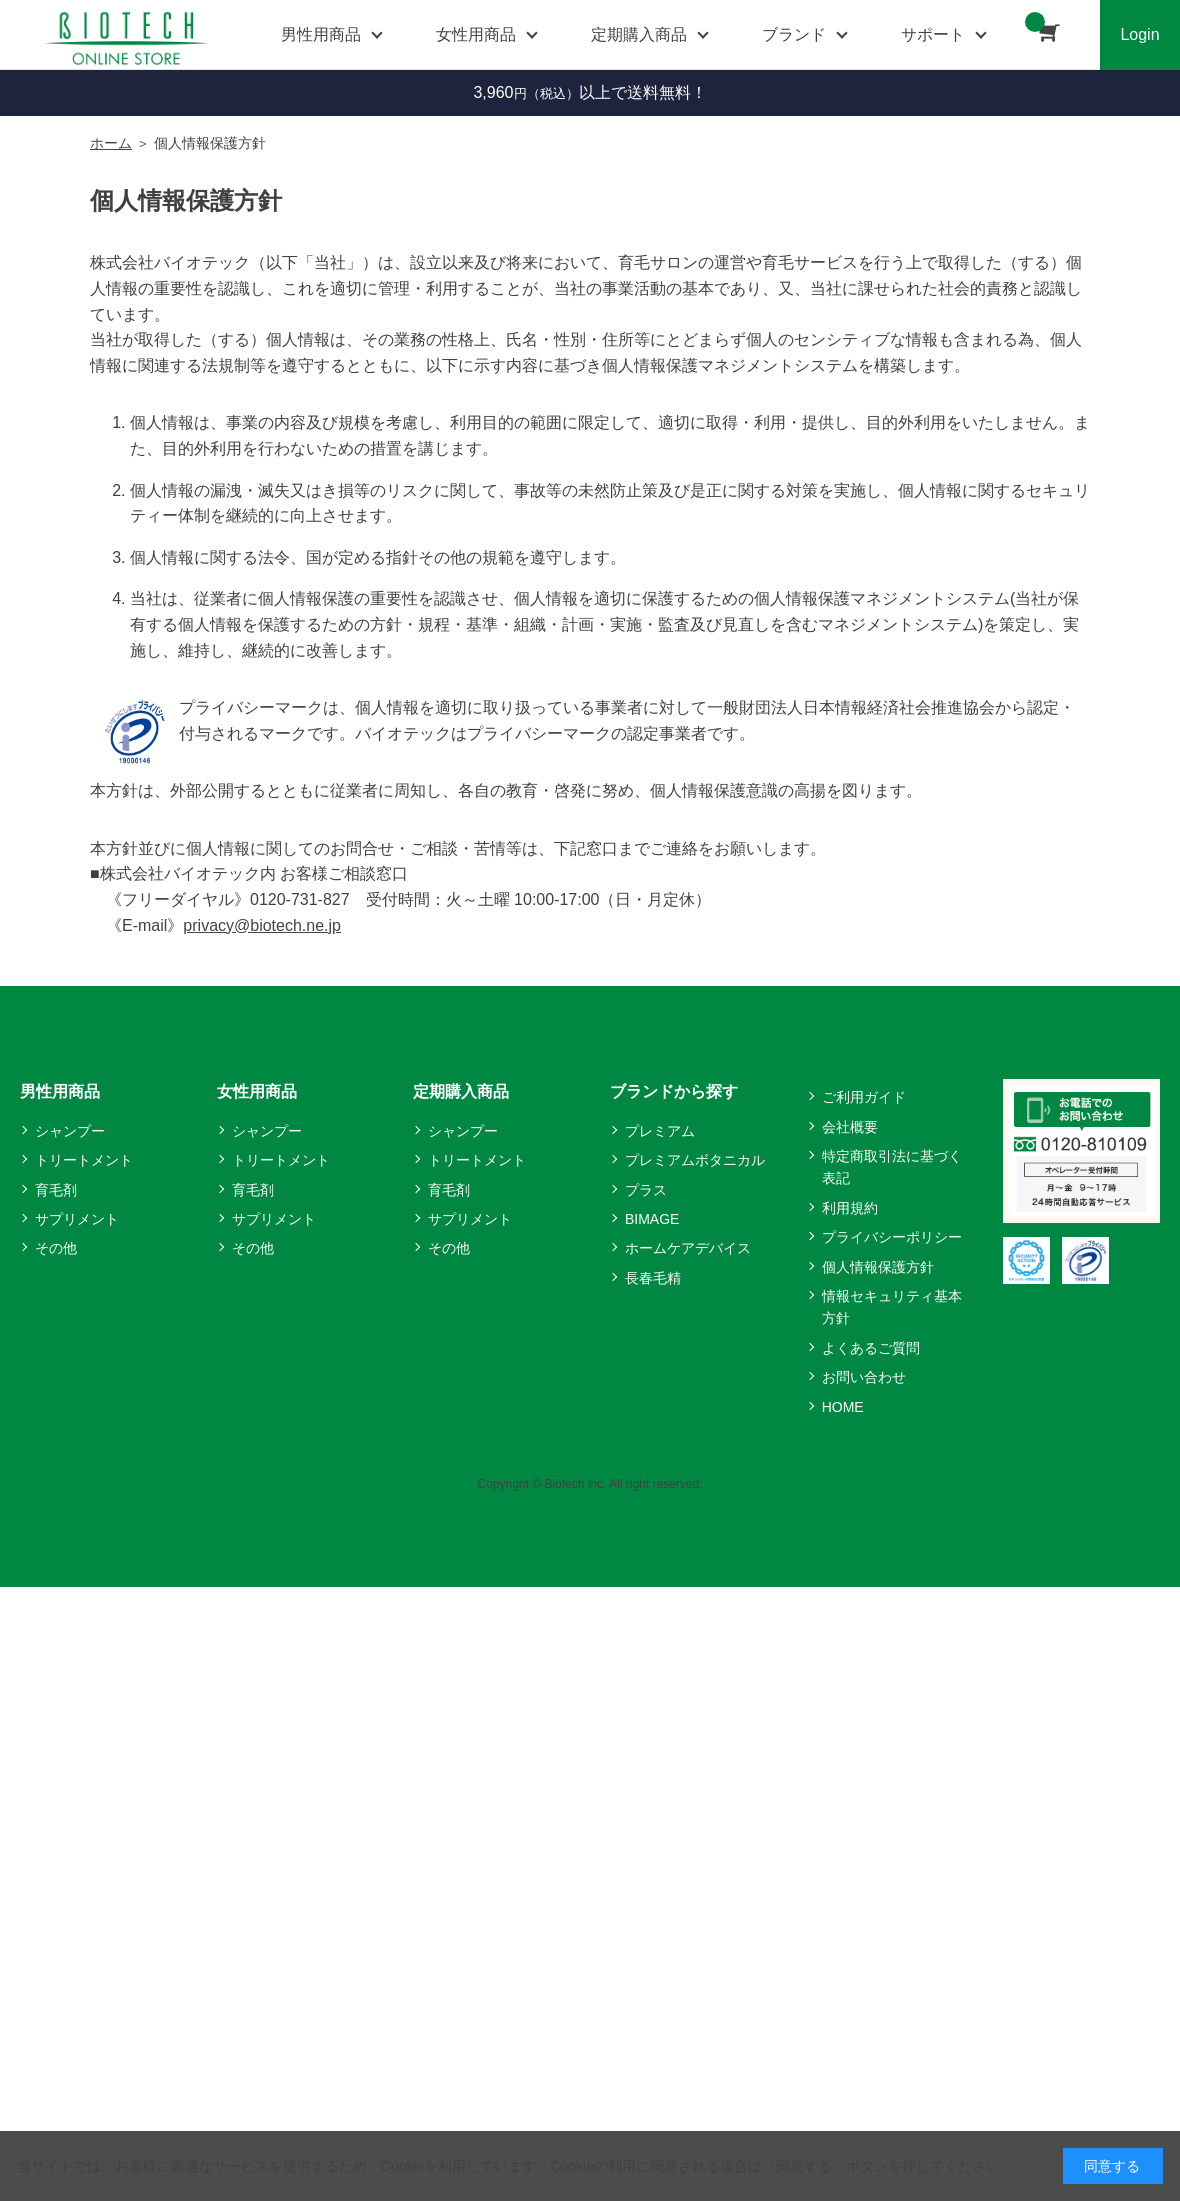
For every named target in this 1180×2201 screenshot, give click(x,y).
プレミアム (660, 1131)
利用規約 (850, 1208)
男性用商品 (60, 1091)
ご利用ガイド (864, 1097)
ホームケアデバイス (688, 1248)
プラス (646, 1190)
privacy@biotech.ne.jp (262, 925)
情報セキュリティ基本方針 (892, 1307)
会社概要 (850, 1127)
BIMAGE (652, 1219)
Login (1139, 34)
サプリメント (77, 1219)
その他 (56, 1248)
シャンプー (70, 1131)
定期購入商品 (461, 1091)
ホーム (111, 143)
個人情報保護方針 (878, 1267)
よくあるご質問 (871, 1348)
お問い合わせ (864, 1377)
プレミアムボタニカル (695, 1160)
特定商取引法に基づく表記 (892, 1167)
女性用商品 (257, 1091)
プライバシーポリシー (892, 1237)
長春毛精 (653, 1278)
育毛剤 (56, 1190)
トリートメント (84, 1160)
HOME (843, 1407)
